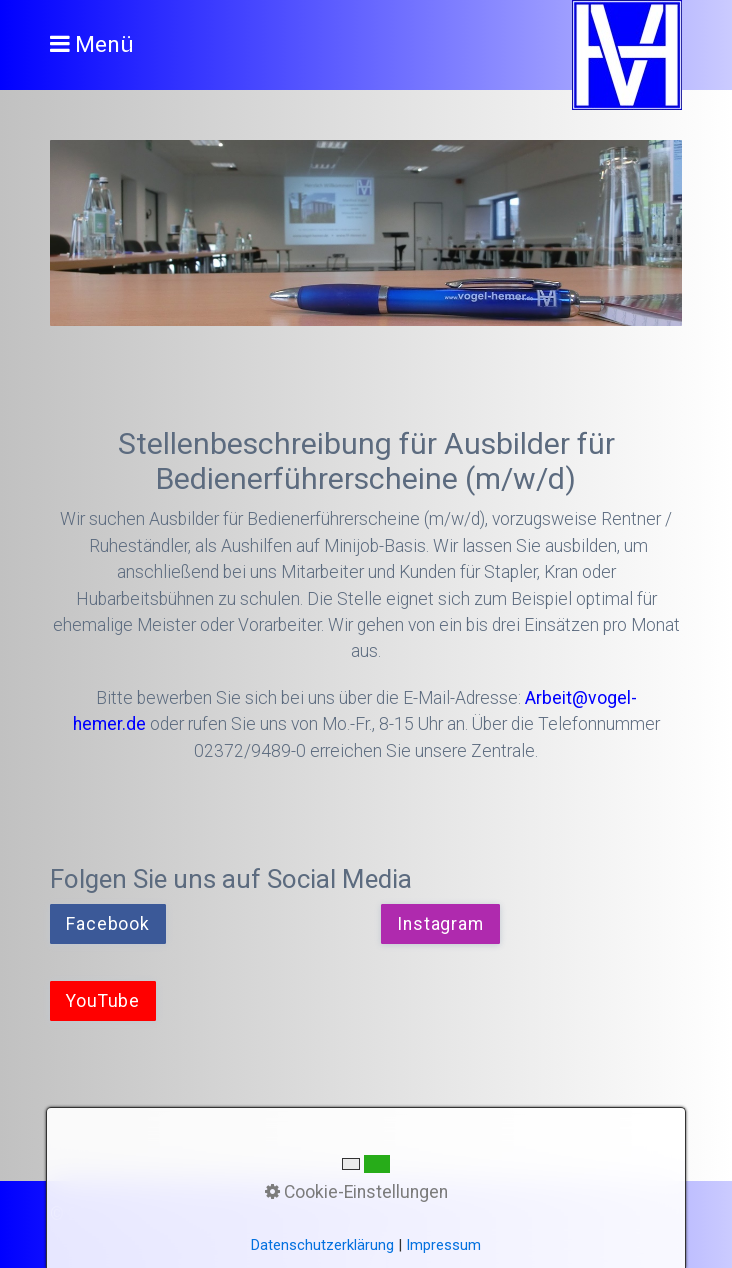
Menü (104, 44)
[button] (108, 924)
